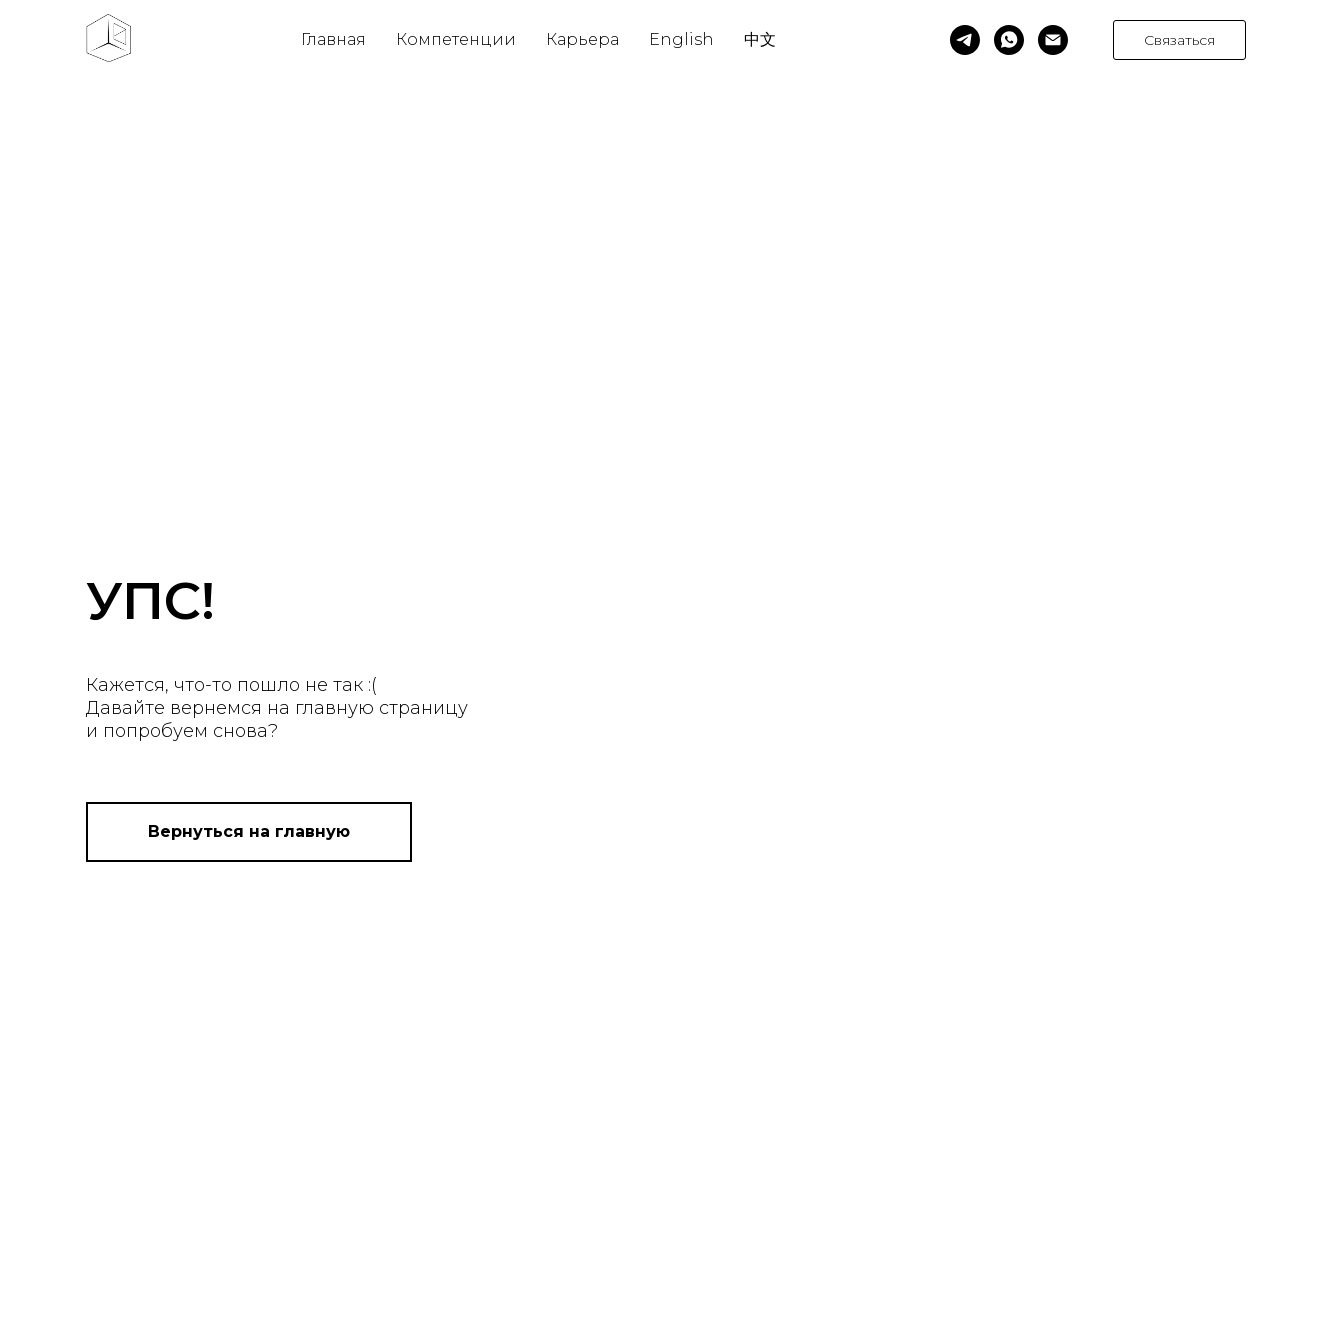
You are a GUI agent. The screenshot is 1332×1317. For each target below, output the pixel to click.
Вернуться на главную (249, 831)
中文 (760, 39)
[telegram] (965, 40)
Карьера (582, 39)
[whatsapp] (1009, 40)
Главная (333, 39)
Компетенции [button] (456, 39)
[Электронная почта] (1053, 40)
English (681, 39)
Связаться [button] (1179, 40)
